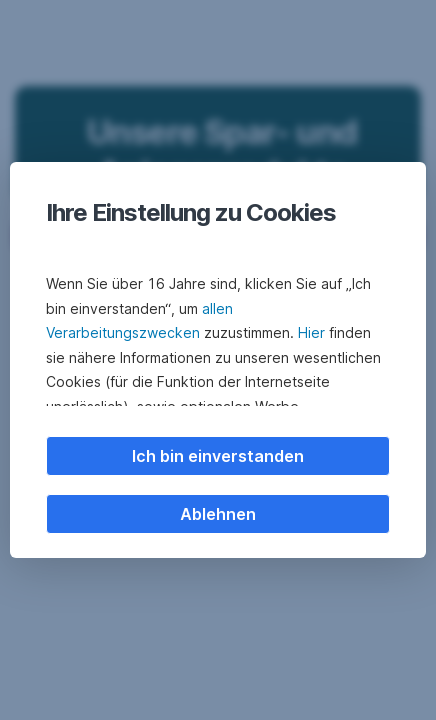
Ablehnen (218, 514)
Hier (311, 332)
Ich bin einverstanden (218, 456)
